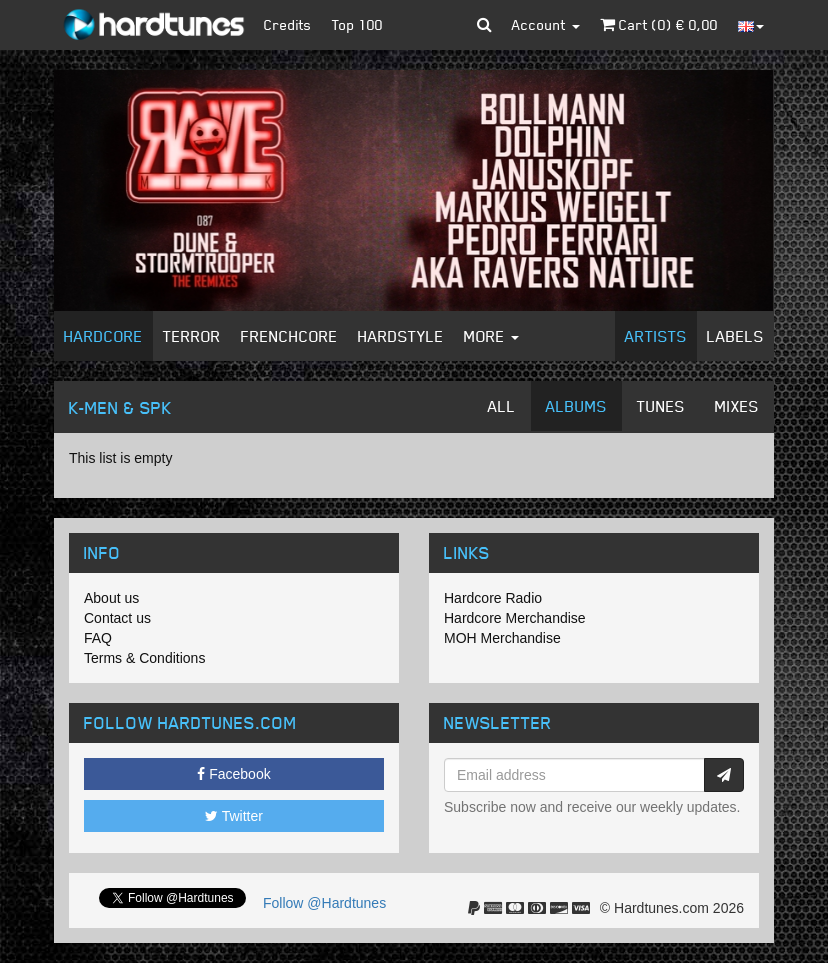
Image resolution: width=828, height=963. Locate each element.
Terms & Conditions (144, 658)
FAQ (98, 638)
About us (111, 598)
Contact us (117, 618)
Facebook (233, 774)
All (502, 406)
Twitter (234, 816)
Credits (288, 24)
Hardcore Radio (493, 598)
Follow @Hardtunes (324, 903)
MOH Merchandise (502, 638)
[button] (484, 25)
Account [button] (546, 24)
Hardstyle (401, 336)
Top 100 (357, 24)
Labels (735, 336)
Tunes (661, 406)
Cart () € (659, 24)
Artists (656, 336)
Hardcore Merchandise (515, 618)
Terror (192, 336)
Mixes (737, 406)
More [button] (491, 336)
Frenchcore (289, 336)
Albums (576, 406)
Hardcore (103, 336)
